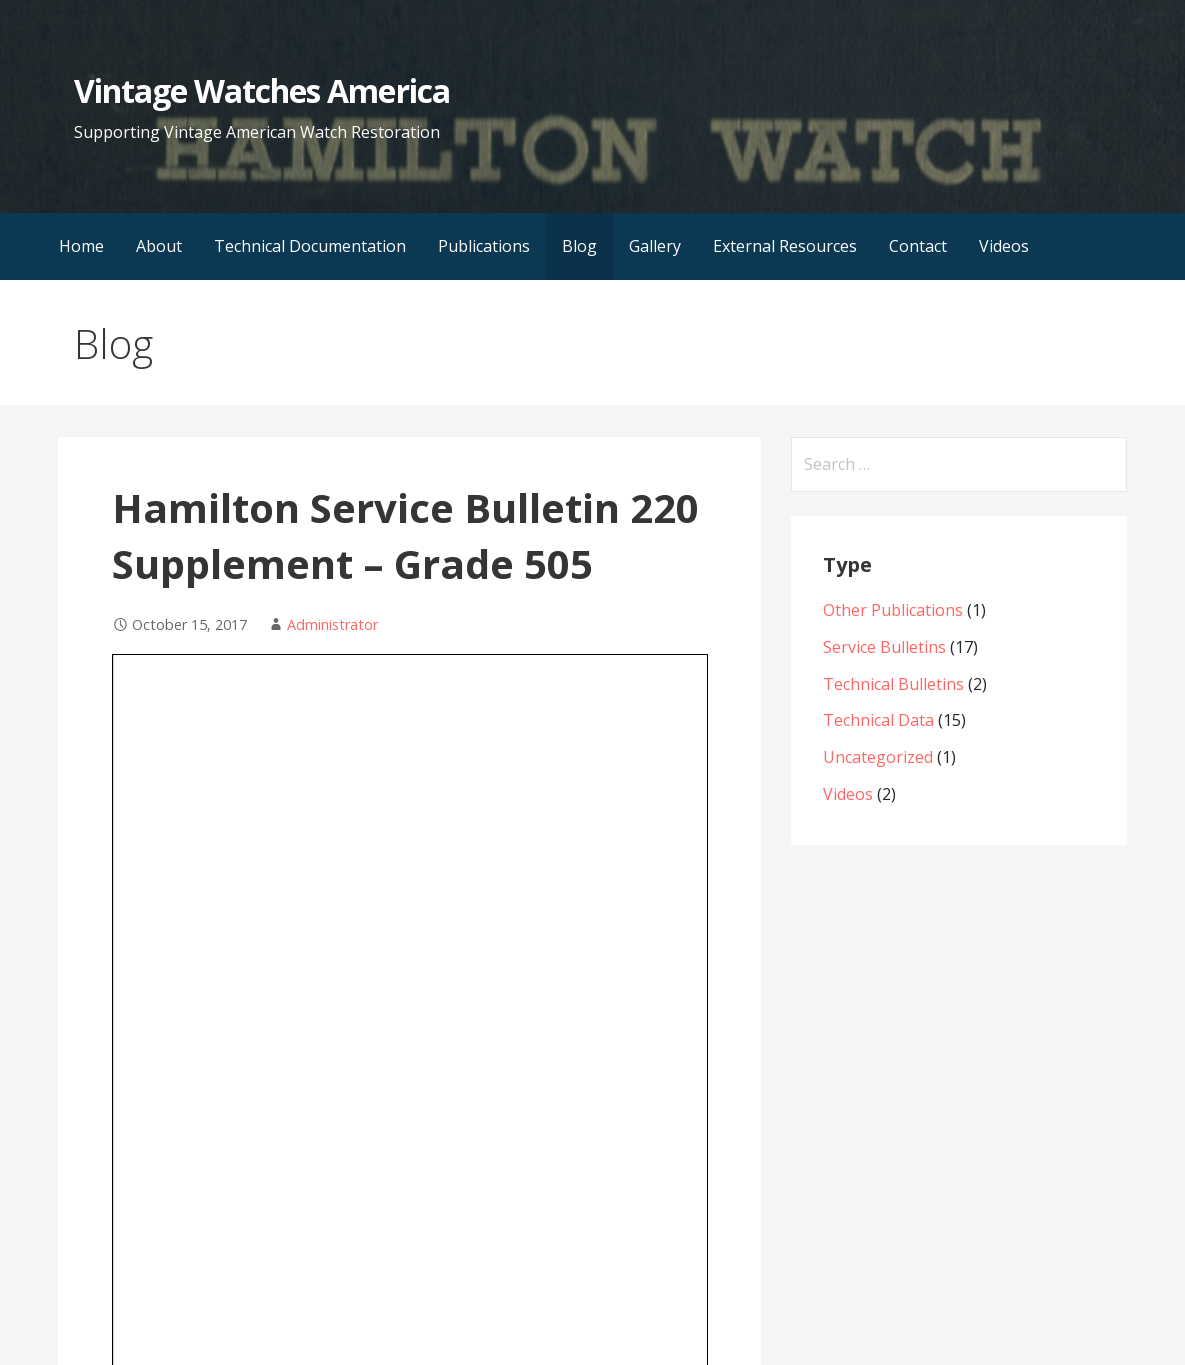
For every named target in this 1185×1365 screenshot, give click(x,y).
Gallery (655, 246)
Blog (579, 246)
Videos (1004, 246)
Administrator (332, 624)
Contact (918, 246)
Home (81, 246)
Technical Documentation (310, 246)
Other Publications (893, 610)
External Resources (785, 246)
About (159, 246)
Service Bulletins (884, 647)
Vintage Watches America (262, 90)
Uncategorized (878, 757)
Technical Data (878, 720)
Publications (484, 246)
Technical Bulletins (893, 684)
